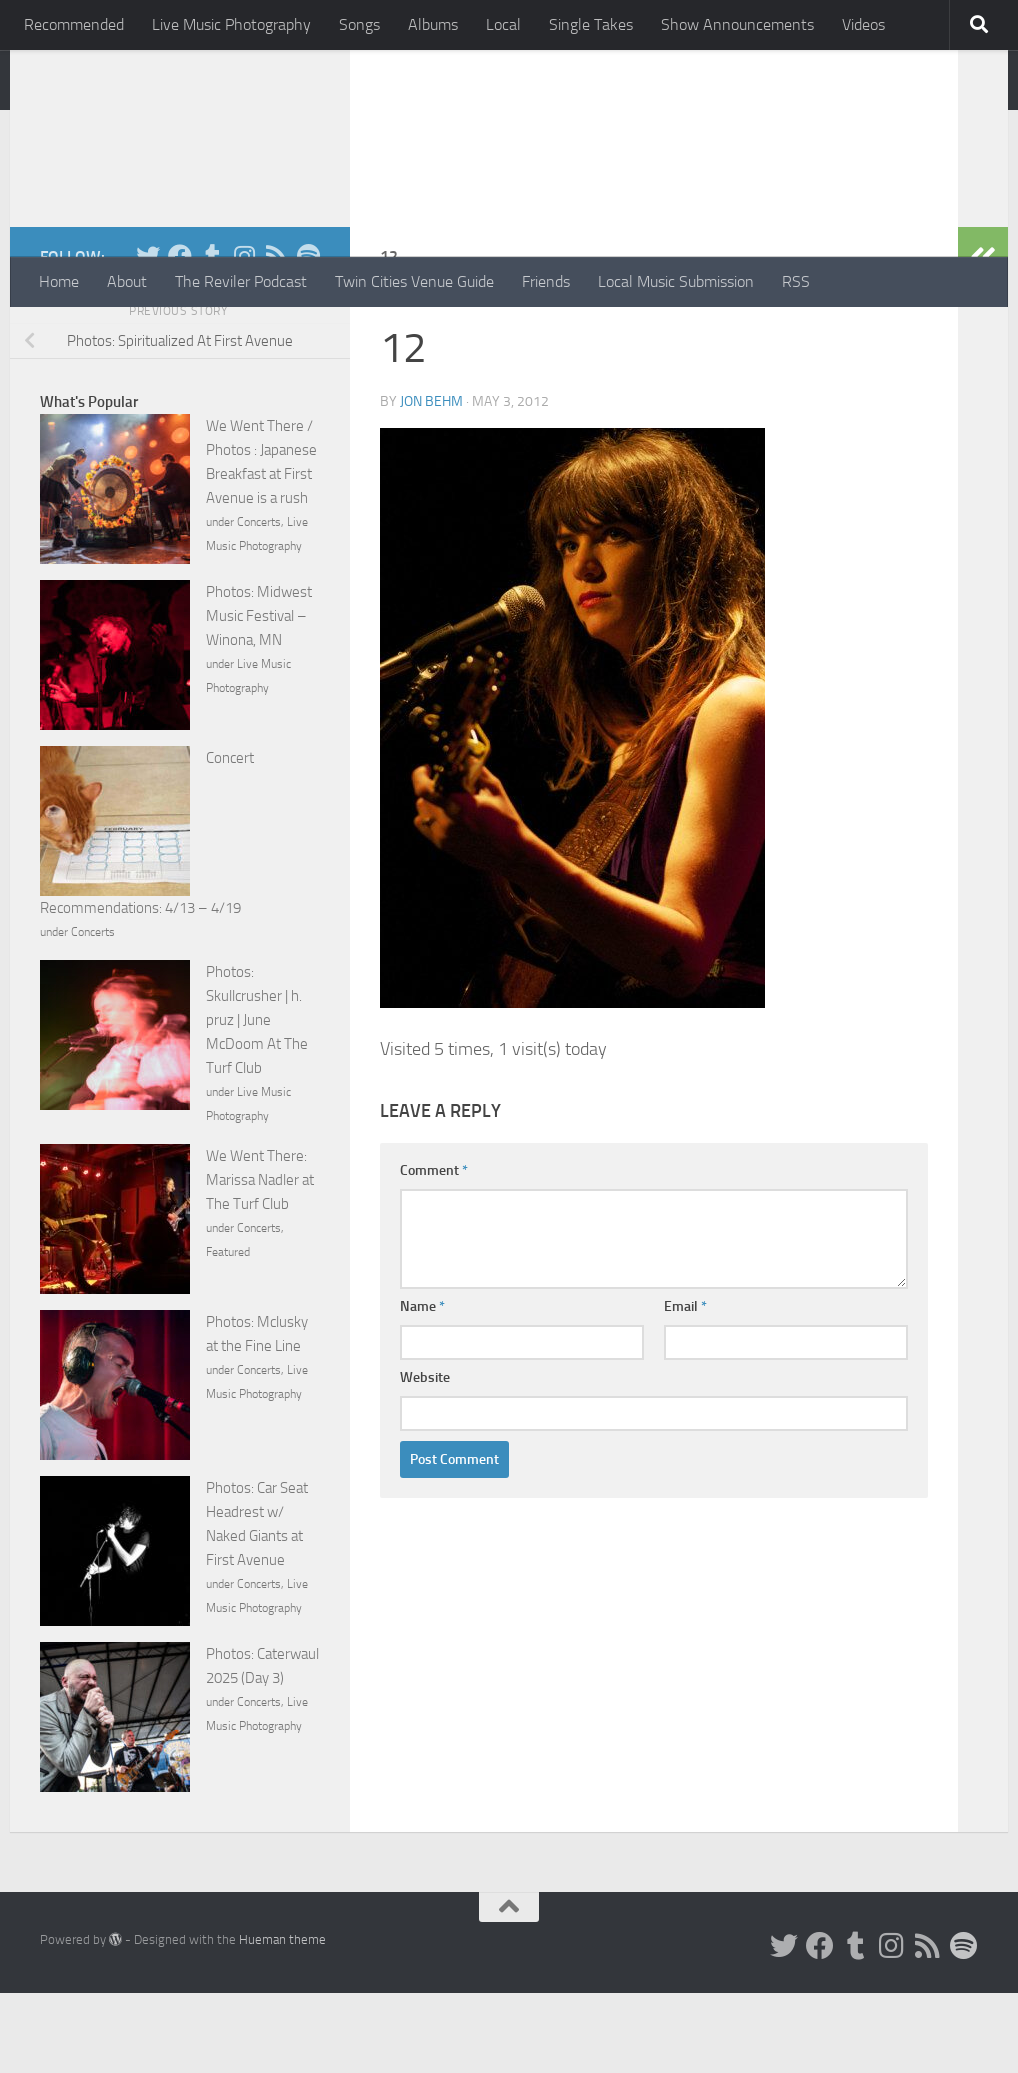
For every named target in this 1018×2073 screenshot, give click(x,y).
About (127, 281)
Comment (434, 1250)
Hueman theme (282, 2019)
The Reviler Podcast (241, 281)
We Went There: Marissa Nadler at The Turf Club (260, 1260)
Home (59, 281)
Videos (863, 24)
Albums (433, 24)
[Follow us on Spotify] (308, 336)
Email (685, 1386)
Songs (359, 24)
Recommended (74, 24)
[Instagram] (244, 336)
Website (425, 1457)
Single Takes (591, 24)
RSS (796, 281)
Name (422, 1386)
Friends (546, 281)
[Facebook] (180, 336)
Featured (228, 1332)
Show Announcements (737, 24)
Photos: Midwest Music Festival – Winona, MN (259, 696)
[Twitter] (148, 336)
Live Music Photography (231, 24)
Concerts (259, 602)
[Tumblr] (212, 336)
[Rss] (276, 336)
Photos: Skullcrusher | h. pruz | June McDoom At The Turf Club (257, 1100)
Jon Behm (431, 481)
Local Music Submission (676, 281)
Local (503, 24)
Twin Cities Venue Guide (414, 281)
